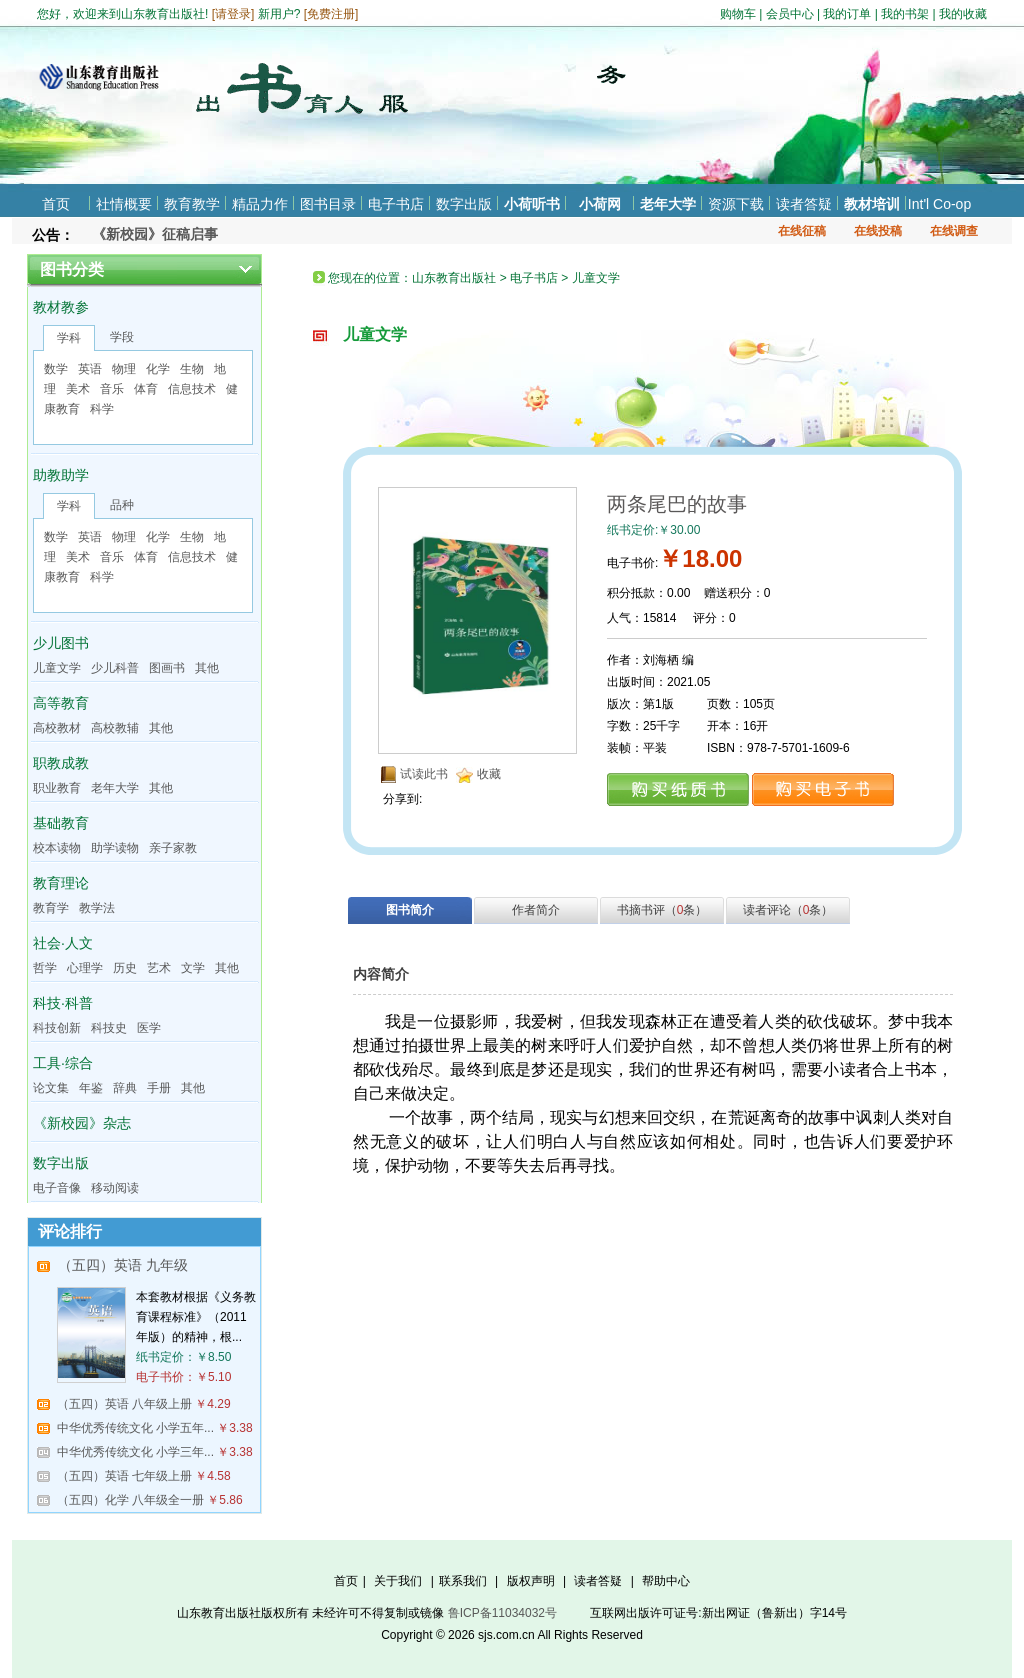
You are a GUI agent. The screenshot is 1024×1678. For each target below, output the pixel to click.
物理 (124, 369)
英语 (90, 369)
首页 (56, 204)
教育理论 (61, 883)
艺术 (159, 968)
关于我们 (398, 1581)
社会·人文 (63, 943)
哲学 (45, 968)
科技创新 (57, 1028)
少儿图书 (61, 643)
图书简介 (410, 910)
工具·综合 (63, 1063)
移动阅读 (115, 1188)
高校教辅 (115, 728)
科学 (102, 409)
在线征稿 (802, 231)
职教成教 (61, 763)
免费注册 (331, 14)
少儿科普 (115, 668)
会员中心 (790, 14)
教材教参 (61, 307)
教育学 (51, 908)
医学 (149, 1028)
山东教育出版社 (454, 278)
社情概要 (124, 204)
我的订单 (847, 14)
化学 (158, 369)
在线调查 (954, 231)
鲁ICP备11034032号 (502, 1613)
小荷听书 (532, 204)
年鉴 (91, 1088)
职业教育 (57, 788)
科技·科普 (63, 1003)
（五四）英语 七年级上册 (124, 1476)
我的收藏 (963, 14)
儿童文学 (57, 668)
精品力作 (260, 204)
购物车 (738, 14)
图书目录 (328, 204)
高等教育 (61, 703)
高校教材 (57, 728)
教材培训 (872, 204)
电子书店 (396, 204)
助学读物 (115, 848)
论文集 (51, 1088)
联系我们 (463, 1581)
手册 (159, 1088)
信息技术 (192, 389)
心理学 (85, 968)
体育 (146, 389)
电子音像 (57, 1188)
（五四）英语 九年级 (123, 1265)
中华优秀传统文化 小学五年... (135, 1428)
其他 (207, 668)
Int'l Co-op (939, 204)
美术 (78, 389)
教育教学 (192, 204)
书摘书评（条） (662, 910)
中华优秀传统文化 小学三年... (135, 1452)
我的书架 (905, 14)
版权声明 (531, 1581)
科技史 (109, 1028)
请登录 (233, 14)
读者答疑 (804, 204)
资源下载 (736, 204)
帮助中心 (666, 1581)
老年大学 (668, 204)
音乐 (112, 389)
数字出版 (464, 204)
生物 (192, 369)
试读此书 (424, 774)
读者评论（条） (788, 910)
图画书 (167, 668)
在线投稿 (878, 231)
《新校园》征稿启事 (155, 234)
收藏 (489, 774)
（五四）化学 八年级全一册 (130, 1500)
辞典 (125, 1088)
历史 (125, 968)
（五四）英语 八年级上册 (124, 1404)
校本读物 (57, 848)
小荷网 (600, 204)
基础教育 (61, 823)
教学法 (97, 908)
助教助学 (61, 475)
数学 (56, 369)
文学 (193, 968)
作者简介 (536, 910)
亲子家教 (173, 848)
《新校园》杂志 (82, 1123)
